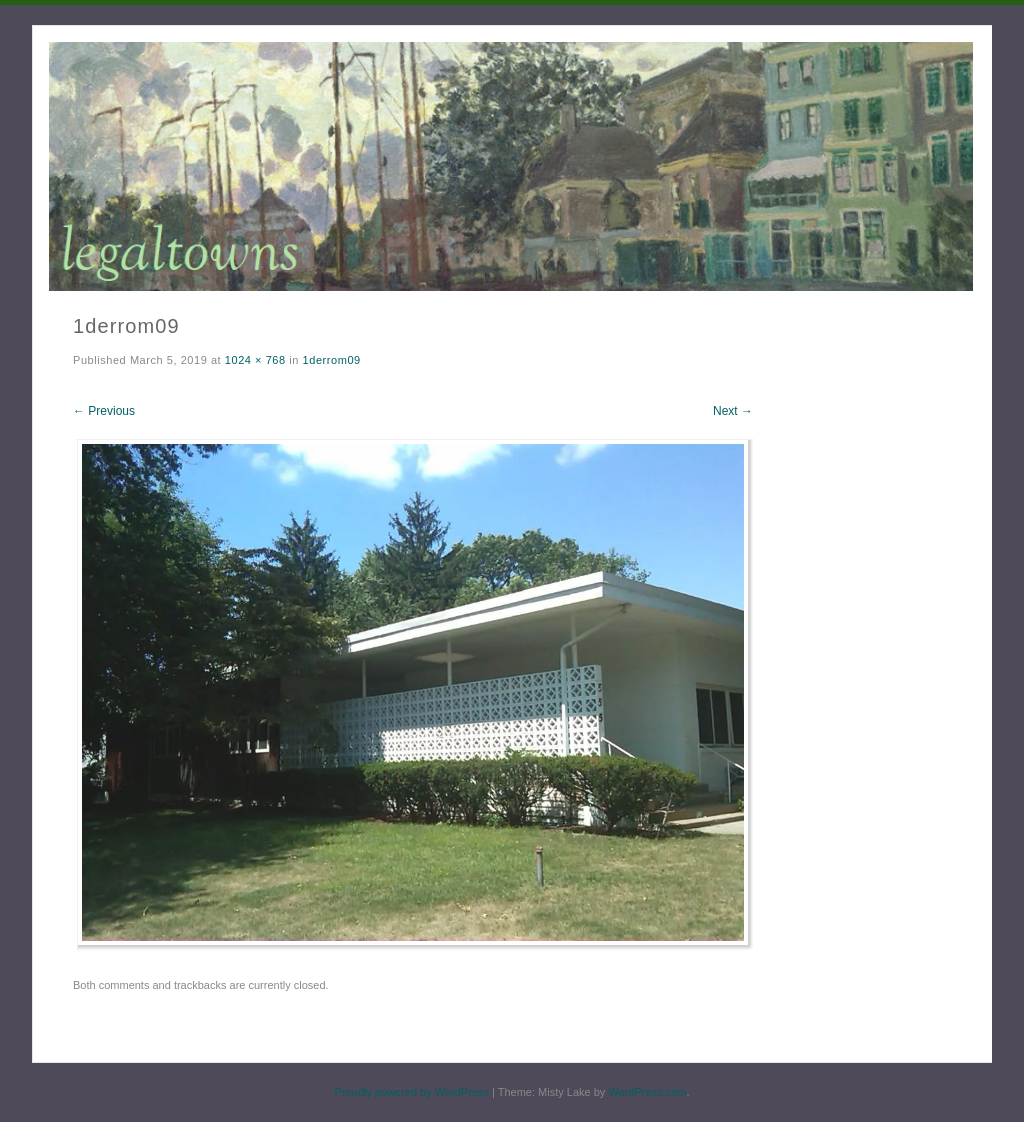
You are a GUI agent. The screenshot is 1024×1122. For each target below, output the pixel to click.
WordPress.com (647, 1092)
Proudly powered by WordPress (411, 1092)
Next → (733, 411)
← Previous (104, 411)
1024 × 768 (255, 360)
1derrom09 (332, 360)
